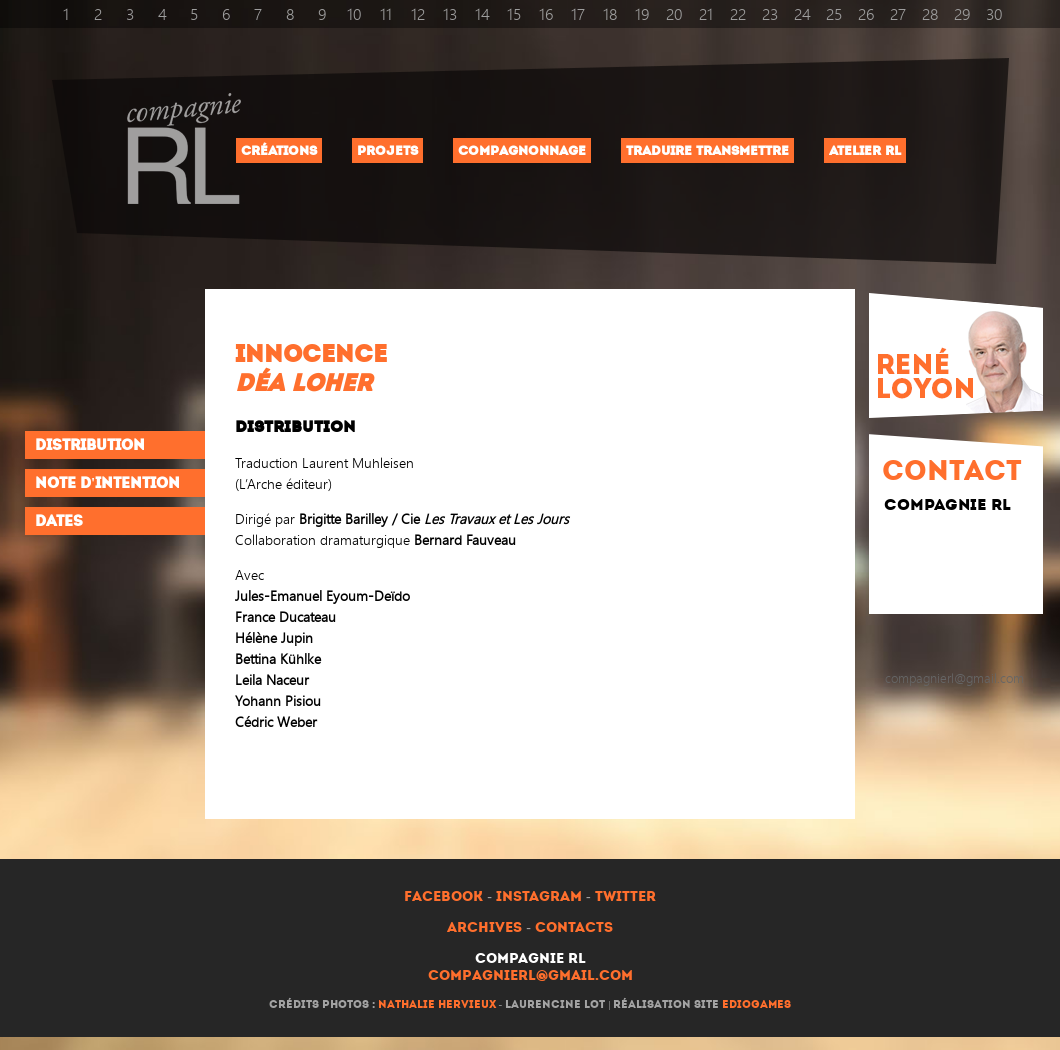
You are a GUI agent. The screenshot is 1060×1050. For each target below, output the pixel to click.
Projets (387, 150)
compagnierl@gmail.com (530, 975)
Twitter (625, 896)
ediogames (756, 1004)
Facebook (443, 896)
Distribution (90, 445)
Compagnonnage (522, 150)
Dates (59, 521)
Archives (484, 927)
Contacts (574, 927)
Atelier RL (865, 150)
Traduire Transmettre (707, 150)
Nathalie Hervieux (437, 1004)
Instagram (539, 896)
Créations (279, 150)
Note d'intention (107, 483)
